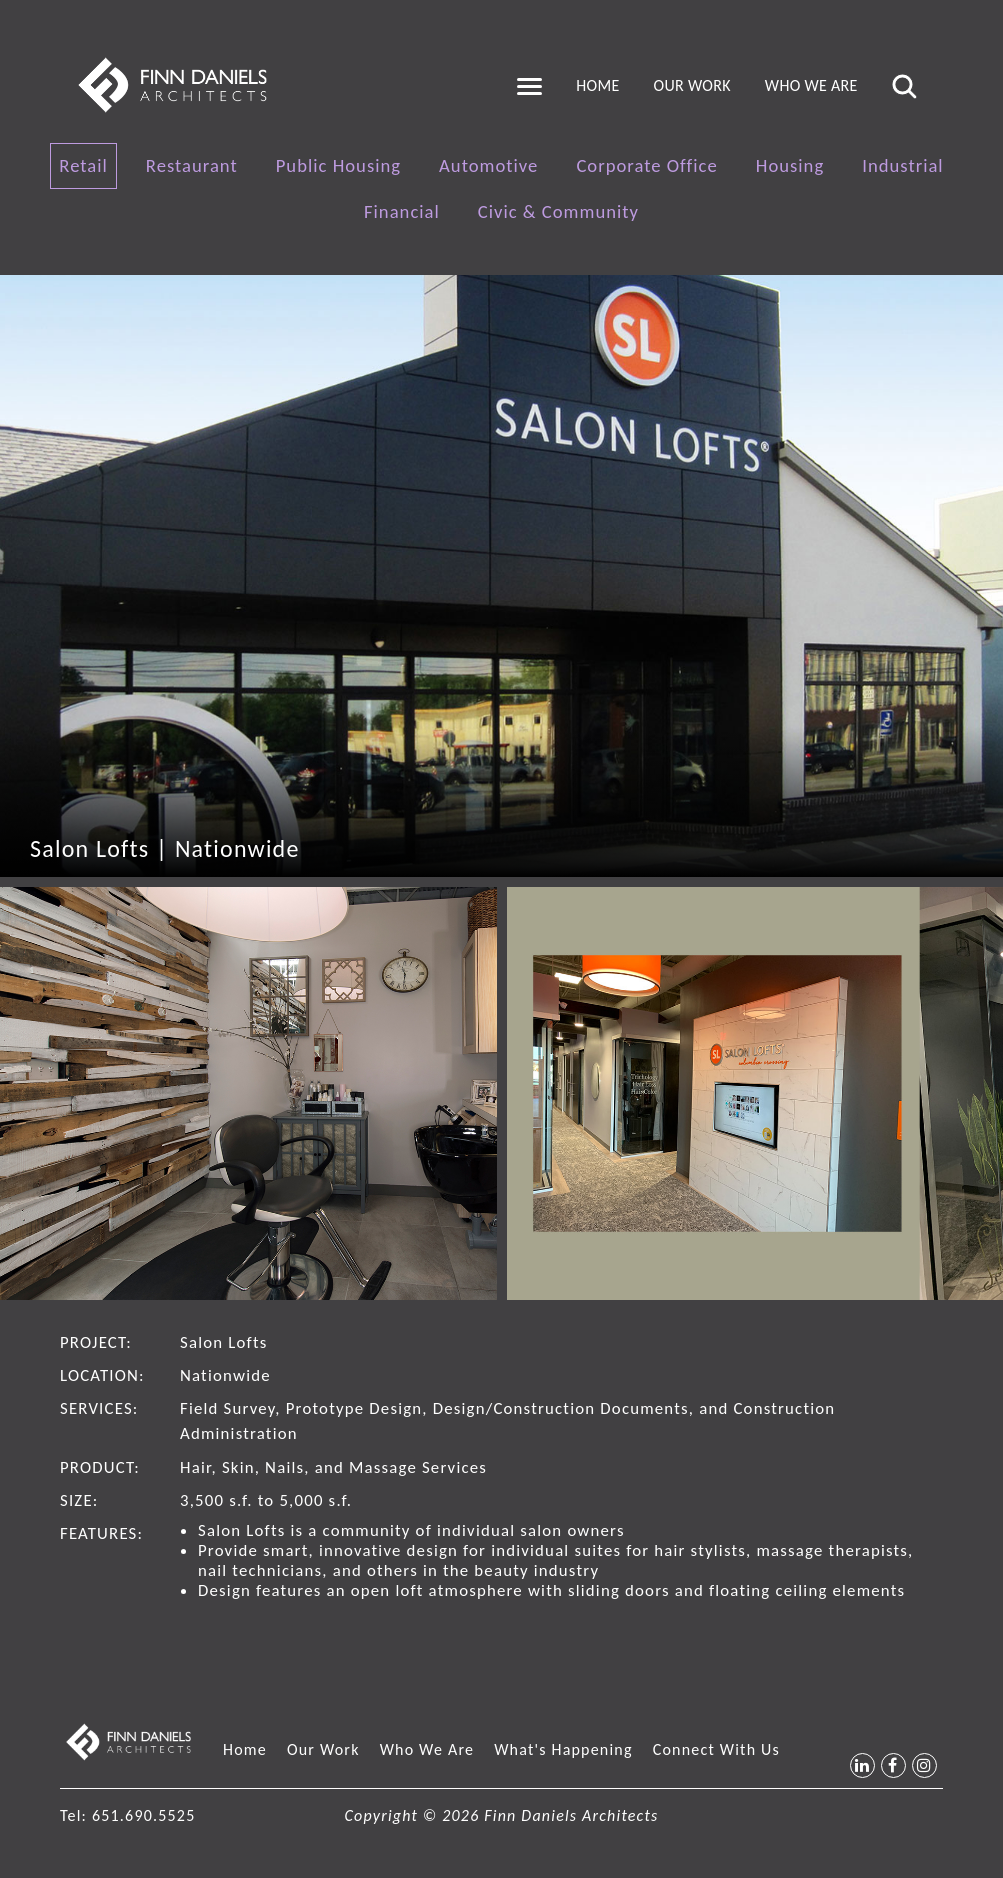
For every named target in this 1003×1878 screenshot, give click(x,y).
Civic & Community (558, 211)
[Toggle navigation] (529, 87)
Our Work (692, 85)
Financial (402, 211)
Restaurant (192, 165)
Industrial (902, 165)
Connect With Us (716, 1749)
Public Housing (338, 165)
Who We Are (811, 85)
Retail (83, 165)
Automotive (488, 165)
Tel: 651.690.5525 (127, 1815)
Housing (790, 165)
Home (597, 85)
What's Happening (563, 1749)
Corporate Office (646, 165)
